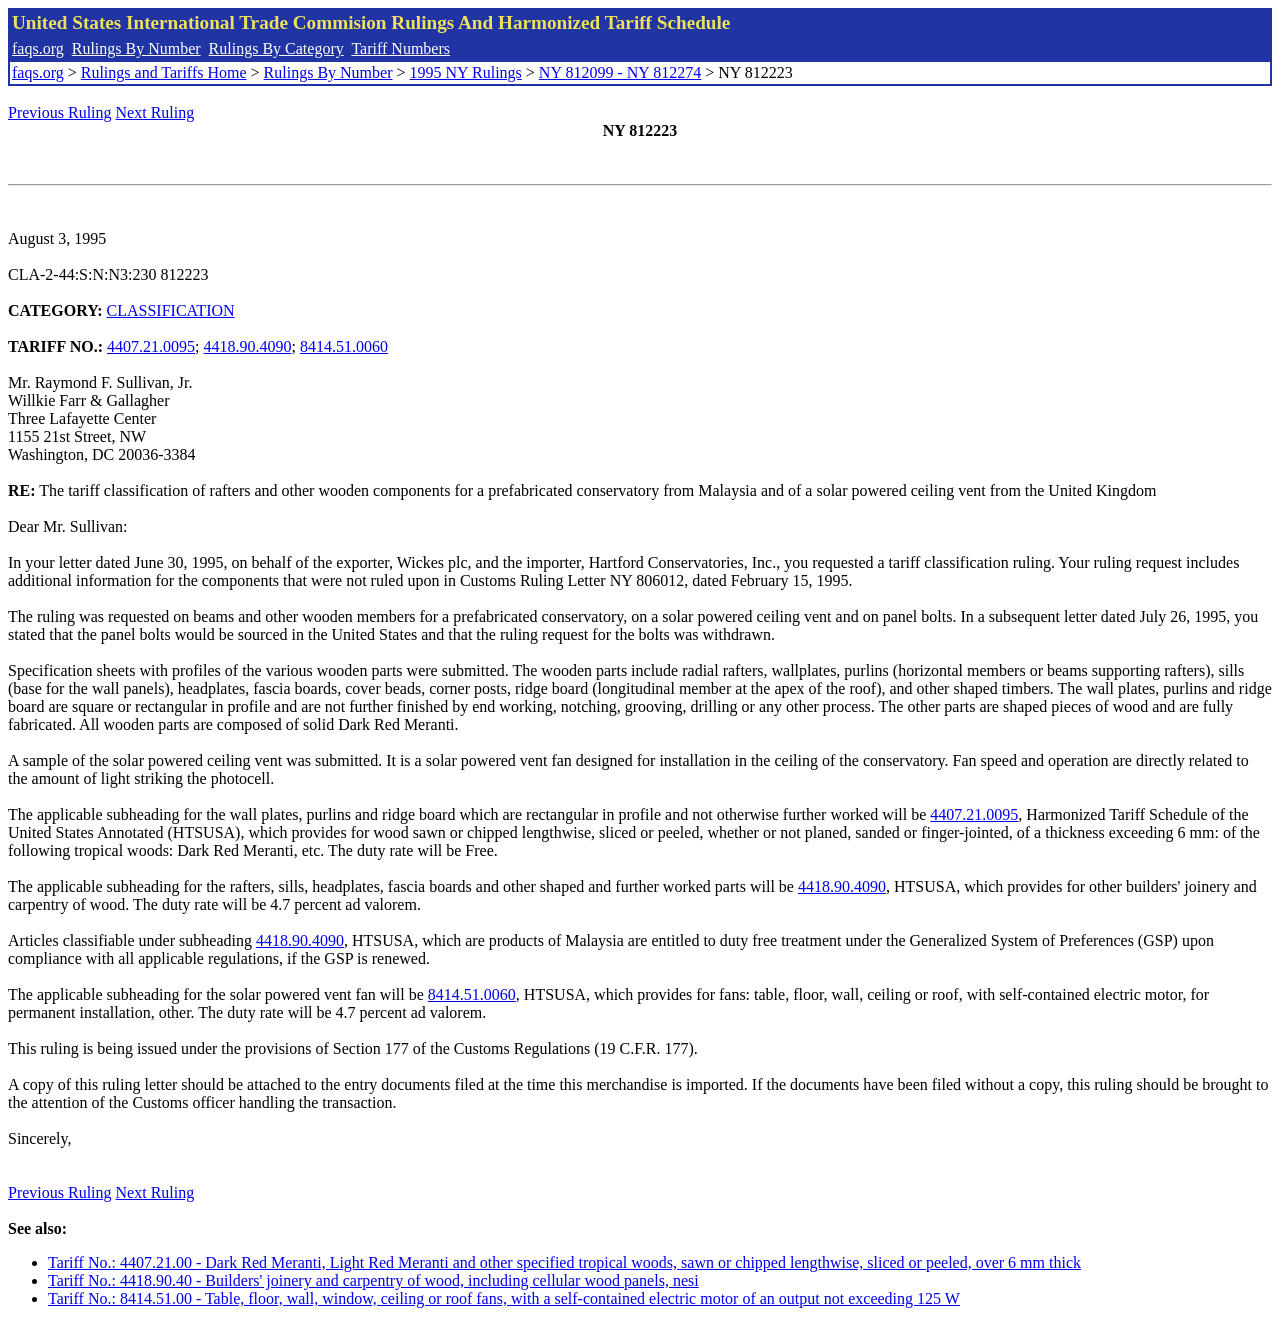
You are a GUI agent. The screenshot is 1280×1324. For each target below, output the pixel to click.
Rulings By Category (276, 48)
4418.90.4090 (248, 346)
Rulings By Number (136, 48)
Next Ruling (155, 112)
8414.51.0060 (344, 346)
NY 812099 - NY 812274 (620, 72)
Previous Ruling (60, 112)
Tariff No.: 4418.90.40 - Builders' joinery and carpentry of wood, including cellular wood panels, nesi (373, 1280)
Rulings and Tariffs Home (164, 72)
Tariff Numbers (400, 48)
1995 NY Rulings (466, 72)
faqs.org (38, 48)
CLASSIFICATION (171, 310)
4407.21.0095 (151, 346)
